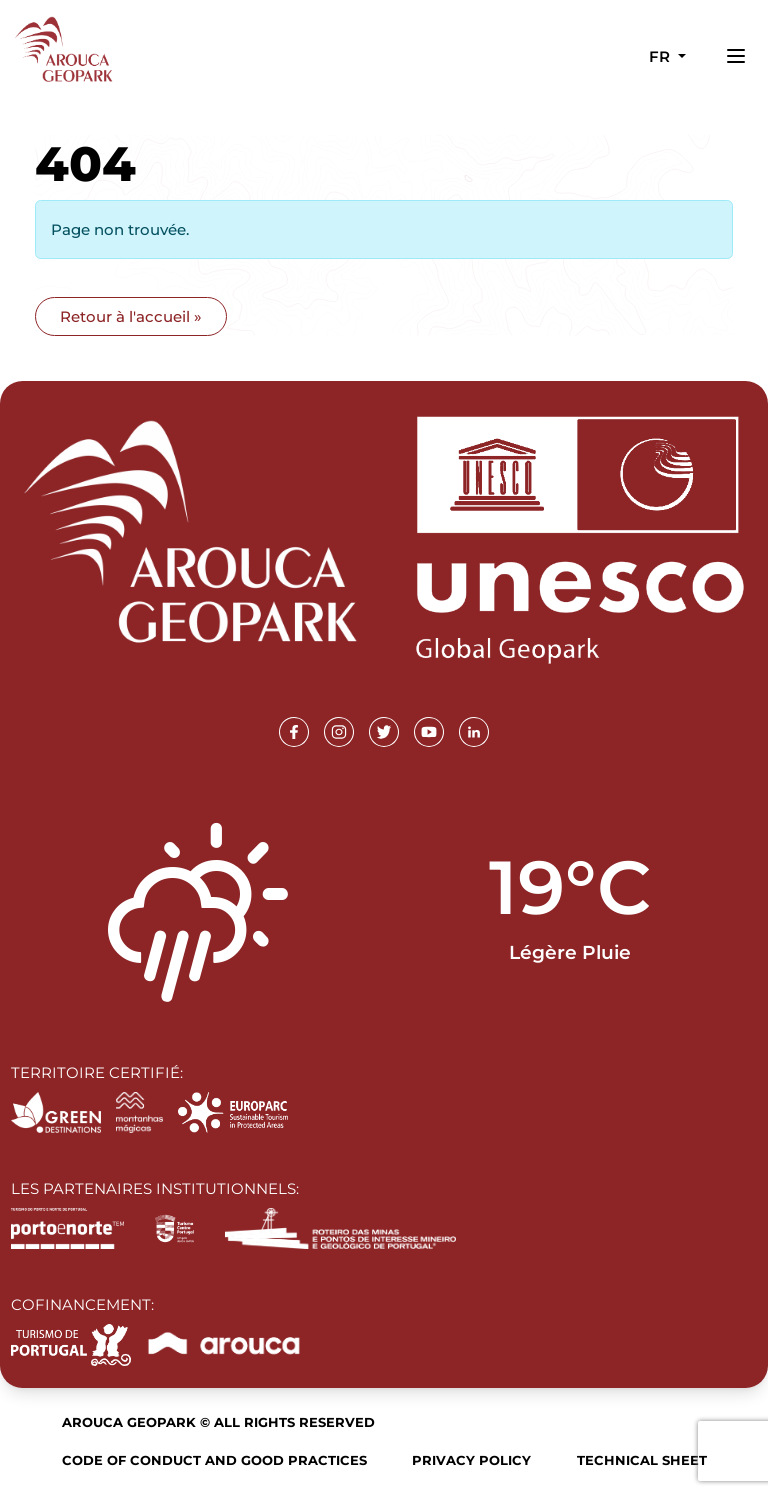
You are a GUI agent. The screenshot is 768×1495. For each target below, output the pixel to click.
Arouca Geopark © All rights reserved (218, 1422)
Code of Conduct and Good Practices (214, 1460)
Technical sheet (642, 1460)
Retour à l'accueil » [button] (131, 316)
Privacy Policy (471, 1460)
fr (661, 56)
